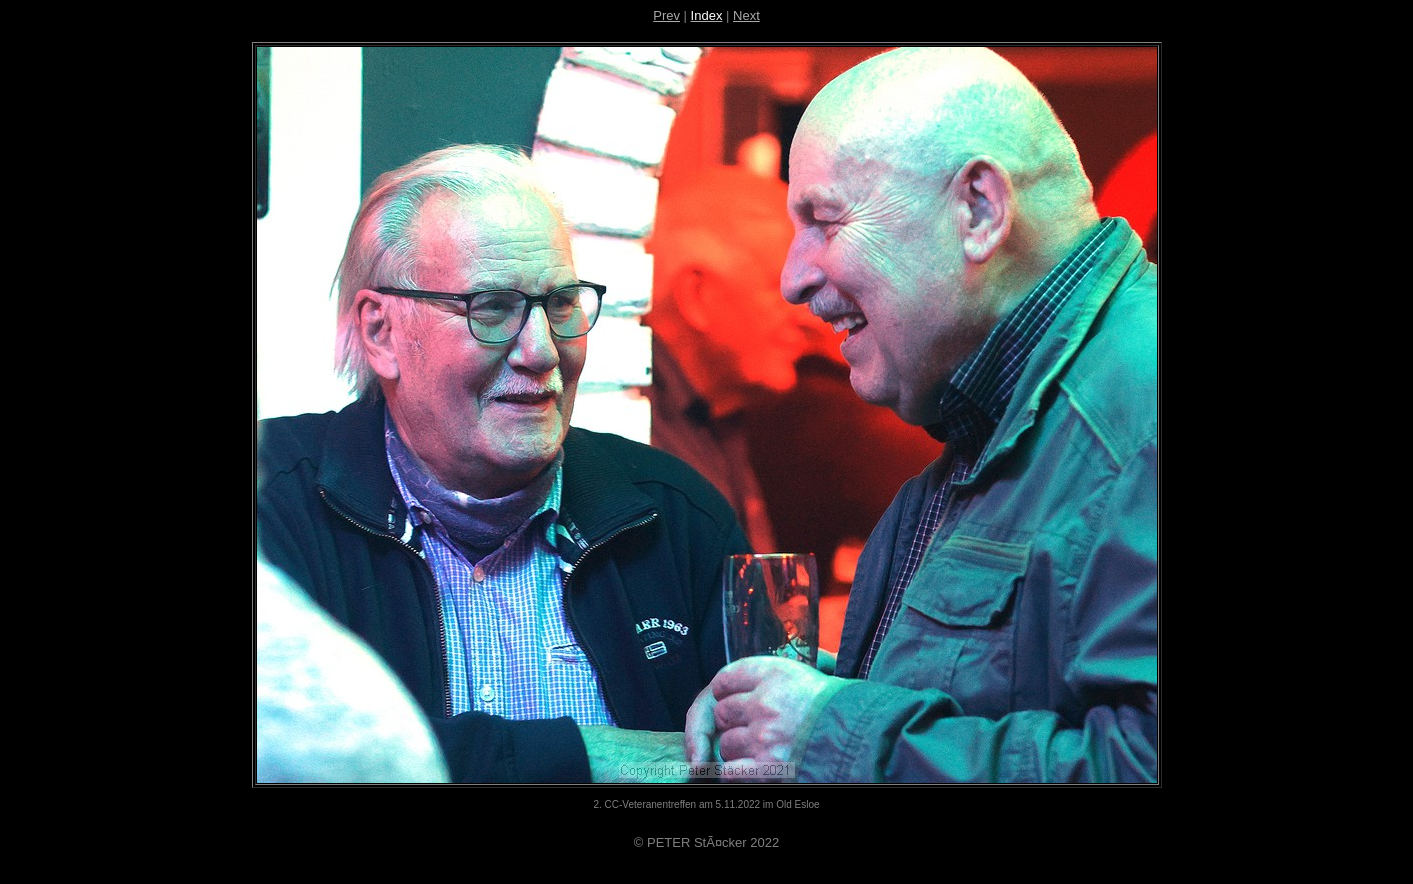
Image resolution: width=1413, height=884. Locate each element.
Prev (666, 15)
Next (746, 15)
